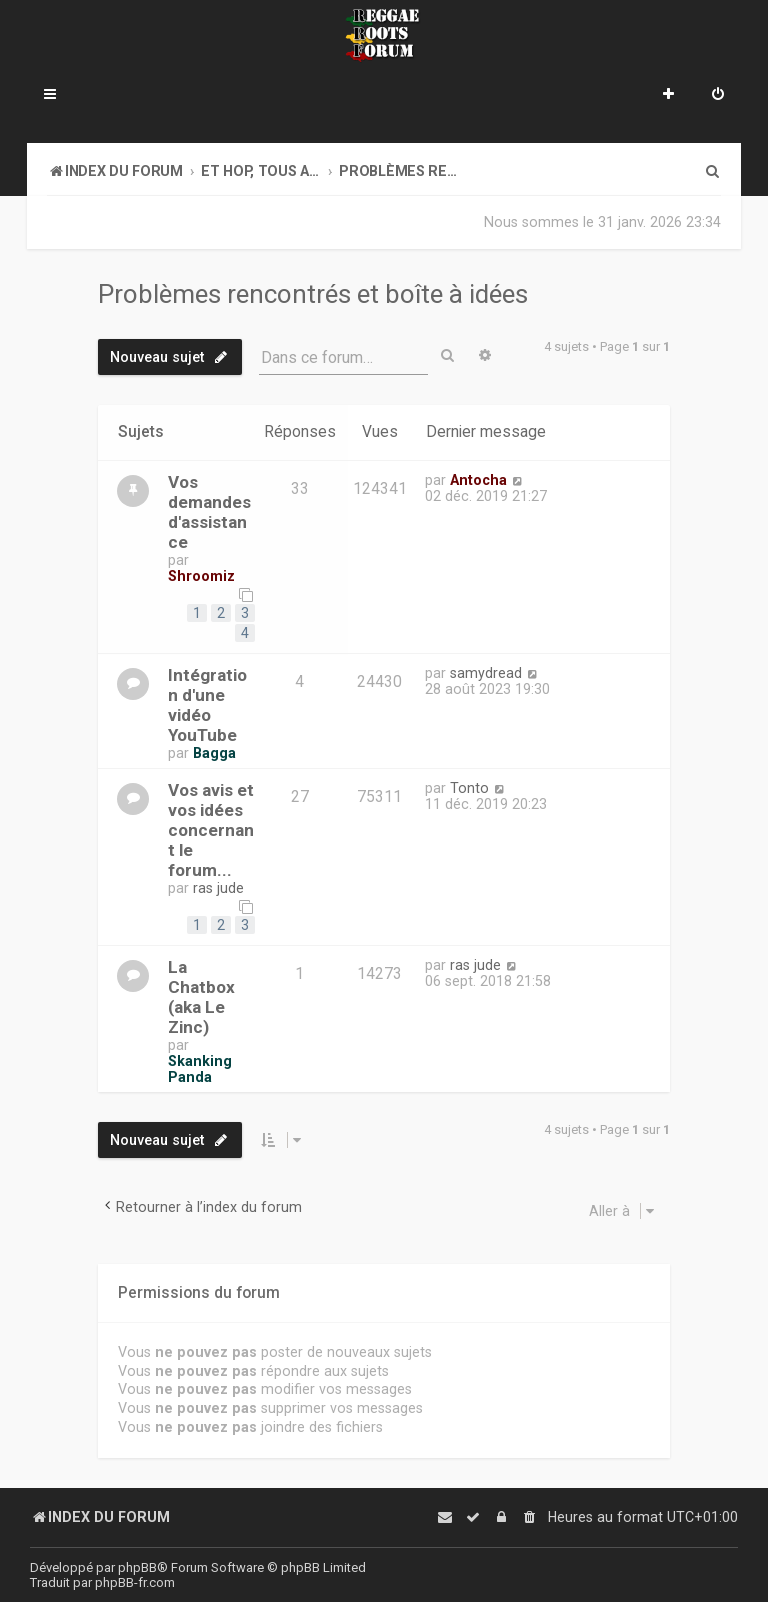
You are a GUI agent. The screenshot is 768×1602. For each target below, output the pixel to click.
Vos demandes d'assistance (209, 512)
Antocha (478, 480)
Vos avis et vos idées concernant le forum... (211, 830)
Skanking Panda (200, 1069)
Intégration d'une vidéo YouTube (207, 705)
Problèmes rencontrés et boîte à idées (313, 294)
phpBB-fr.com (135, 1582)
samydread (486, 673)
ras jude (218, 888)
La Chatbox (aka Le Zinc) (201, 997)
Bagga (214, 753)
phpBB (137, 1567)
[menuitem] (718, 96)
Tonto (469, 788)
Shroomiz (201, 576)
